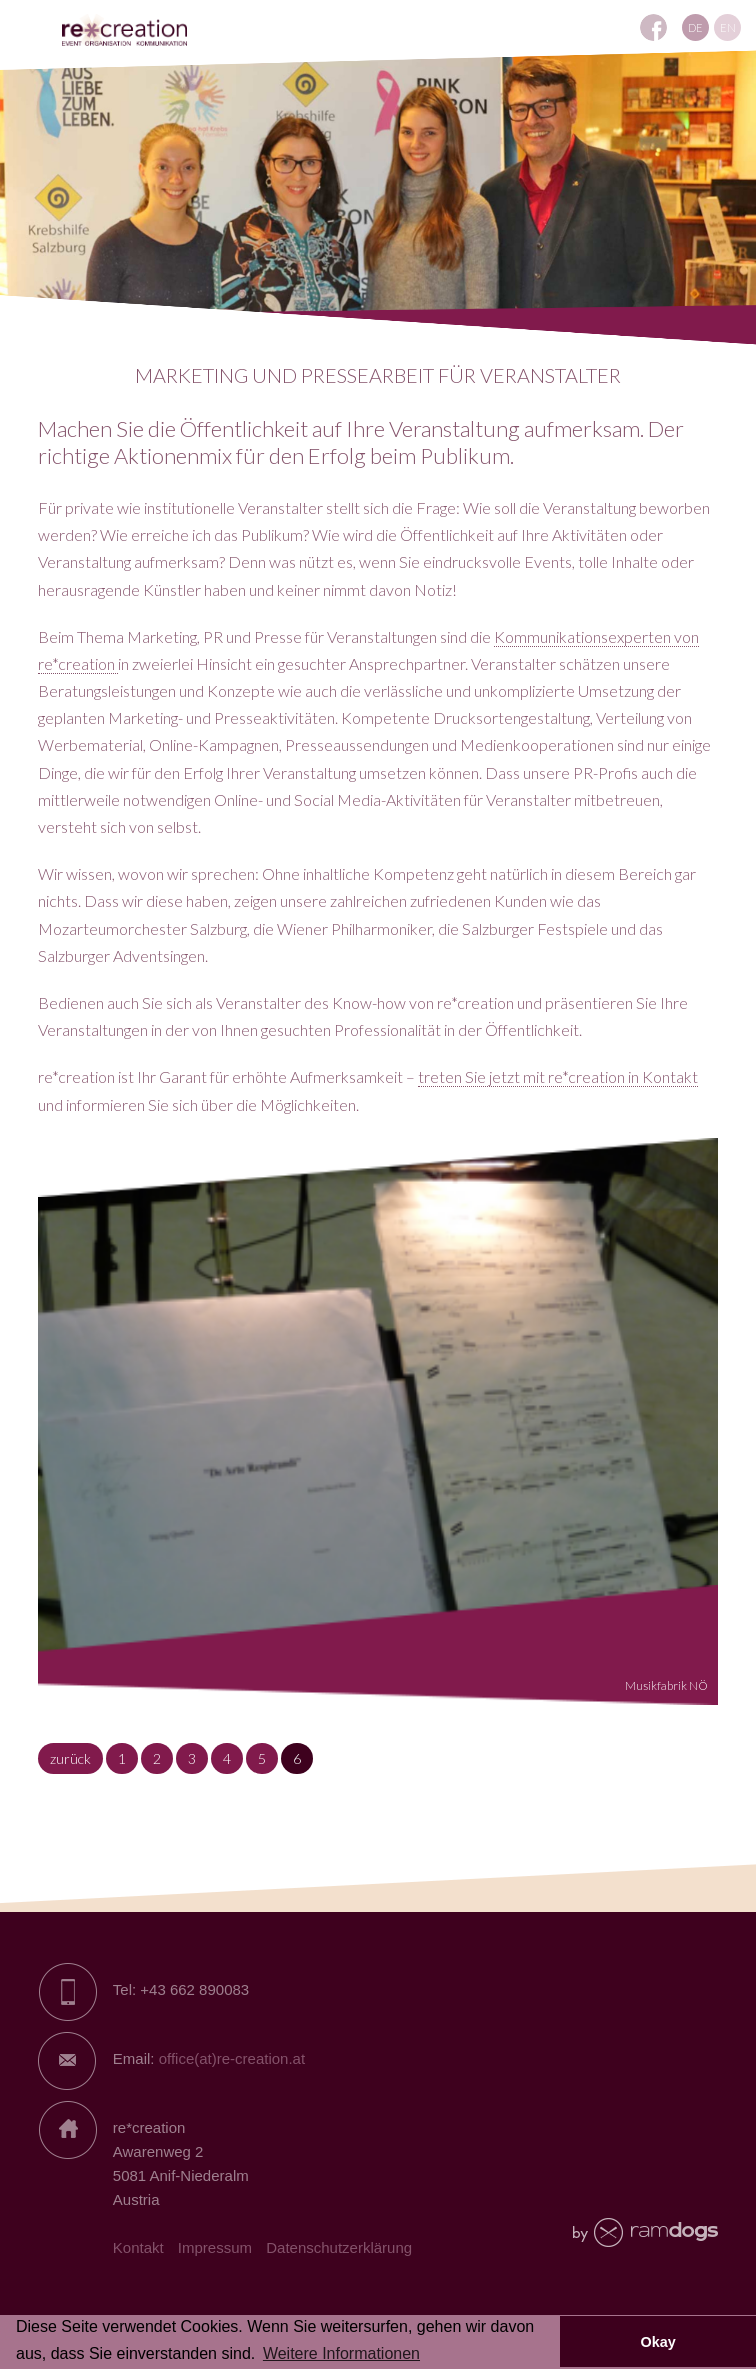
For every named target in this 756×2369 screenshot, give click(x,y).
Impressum (215, 2247)
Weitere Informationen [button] (341, 2353)
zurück (70, 1758)
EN (728, 27)
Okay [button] (657, 2342)
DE (695, 27)
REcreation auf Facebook (653, 27)
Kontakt (138, 2247)
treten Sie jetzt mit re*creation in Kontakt (558, 1076)
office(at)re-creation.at (232, 2058)
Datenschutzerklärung (339, 2247)
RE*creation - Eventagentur (124, 31)
